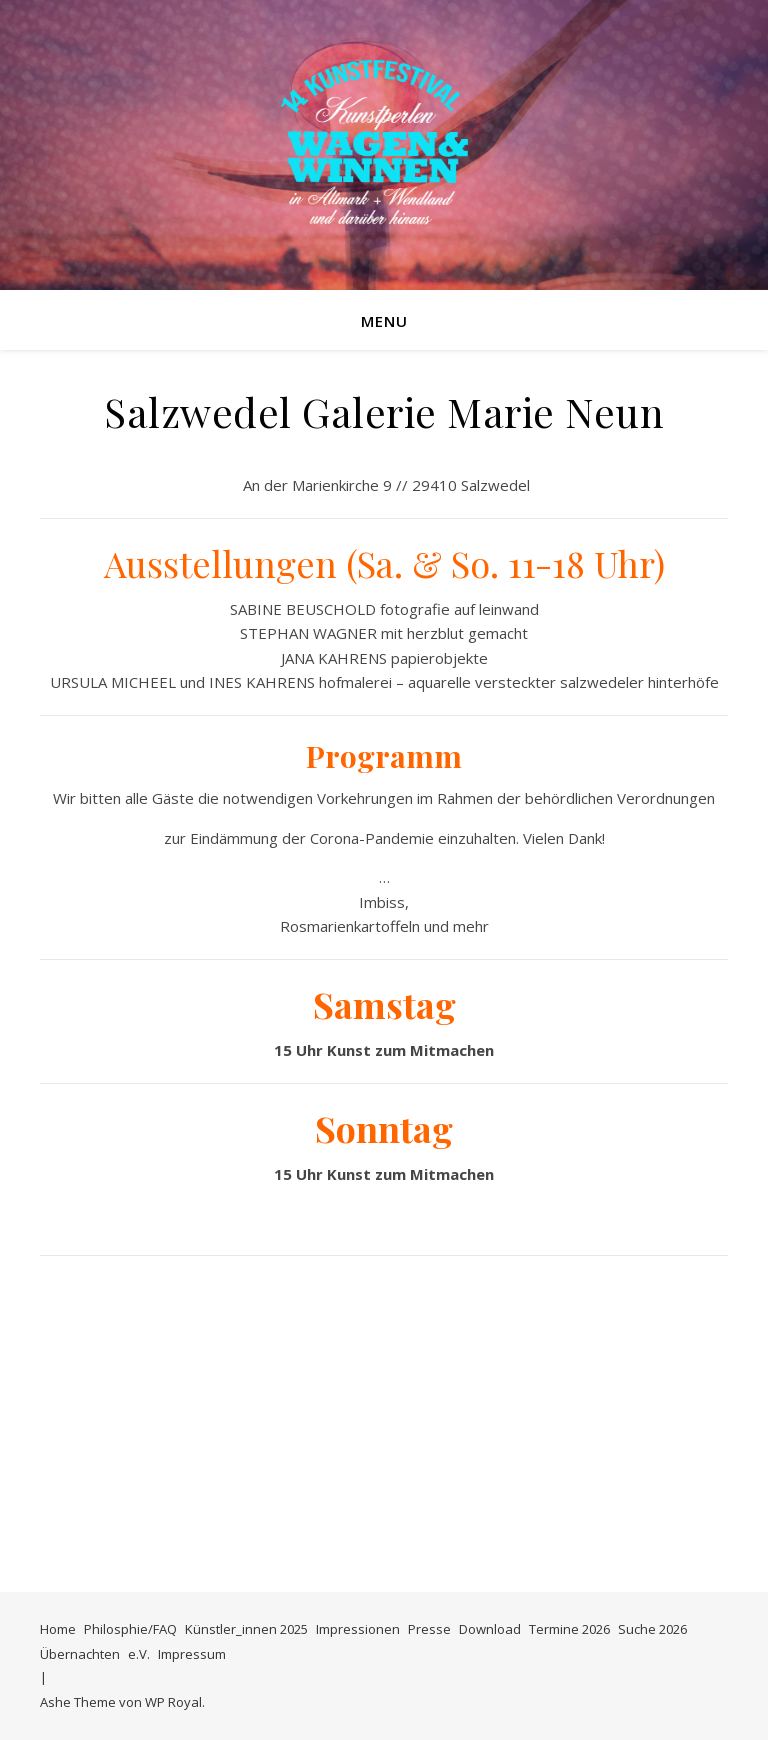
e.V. (139, 1654)
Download (490, 1629)
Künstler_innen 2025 (246, 1629)
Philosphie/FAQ (130, 1629)
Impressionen (358, 1629)
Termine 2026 (569, 1629)
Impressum (192, 1654)
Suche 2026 (652, 1629)
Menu (384, 321)
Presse (429, 1629)
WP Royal (173, 1702)
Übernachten (80, 1654)
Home (58, 1629)
